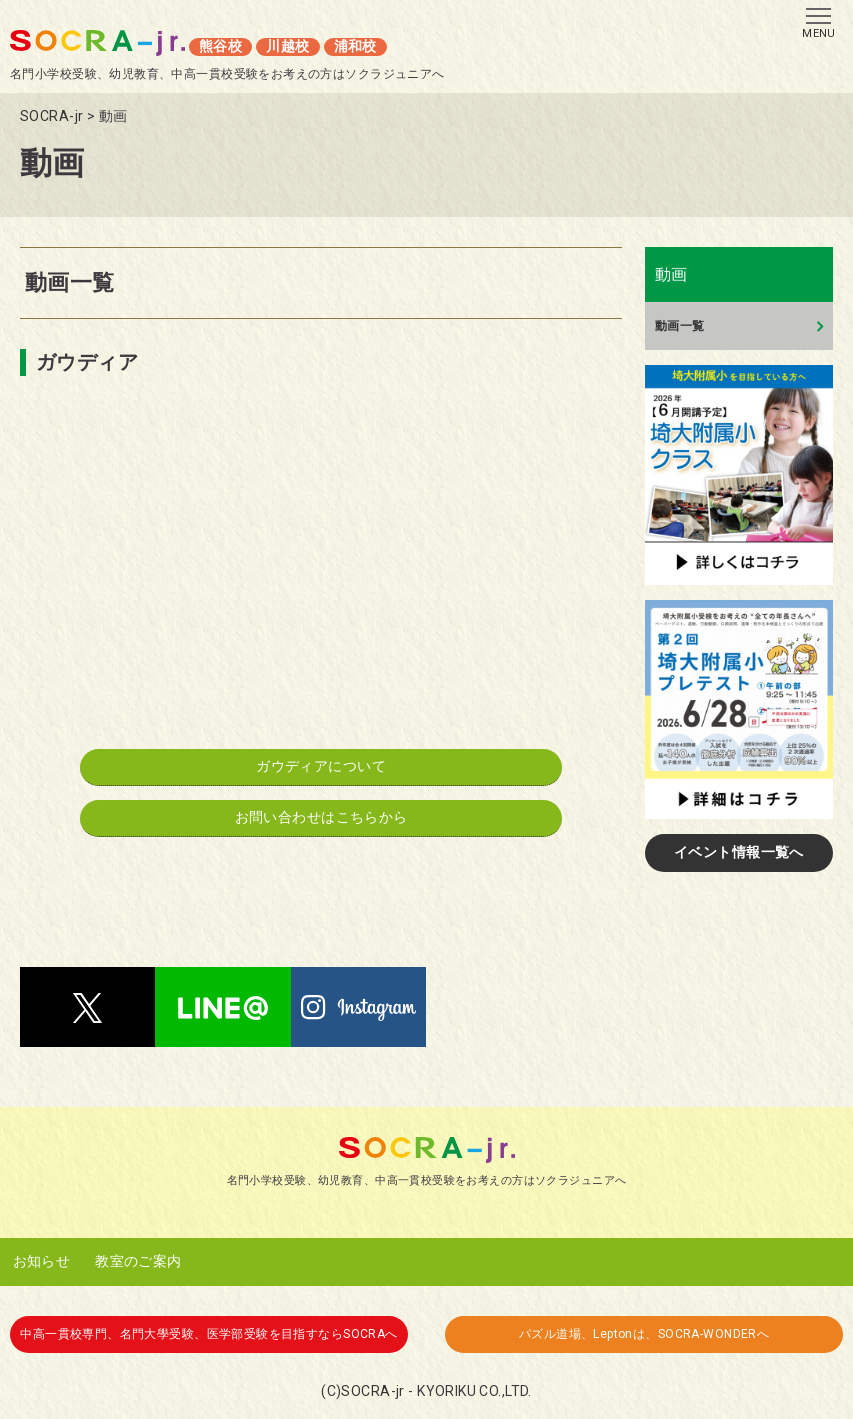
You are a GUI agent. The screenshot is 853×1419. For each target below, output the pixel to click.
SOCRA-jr (372, 1391)
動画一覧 (680, 326)
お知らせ (42, 1261)
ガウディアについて (321, 766)
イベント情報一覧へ (739, 852)
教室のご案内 (138, 1261)
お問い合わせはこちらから (321, 817)
